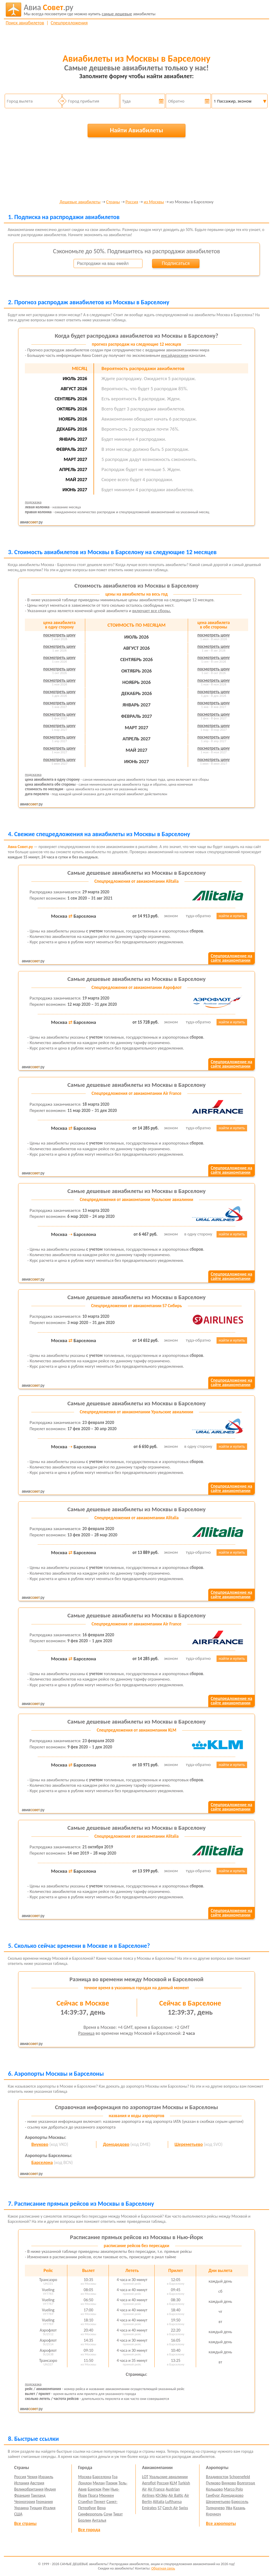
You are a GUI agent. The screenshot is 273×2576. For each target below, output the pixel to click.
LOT (145, 2476)
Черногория (24, 2501)
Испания (21, 2482)
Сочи (108, 2514)
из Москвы (154, 202)
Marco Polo (233, 2489)
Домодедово (116, 2144)
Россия (131, 202)
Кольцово (214, 2489)
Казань (239, 2507)
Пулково (213, 2482)
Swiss (183, 2507)
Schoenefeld (239, 2476)
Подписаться (176, 263)
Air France (156, 2489)
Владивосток (217, 2476)
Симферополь (90, 2514)
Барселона (42, 2162)
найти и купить (232, 915)
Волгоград (246, 2482)
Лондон (85, 2482)
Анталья (99, 2520)
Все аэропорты (221, 2523)
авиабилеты (90, 10)
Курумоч (213, 2514)
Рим (106, 2489)
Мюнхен (106, 2495)
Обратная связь (163, 2568)
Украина (21, 2507)
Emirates (149, 2507)
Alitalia (158, 2501)
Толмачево (215, 2507)
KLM (173, 2482)
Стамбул (85, 2501)
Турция (36, 2507)
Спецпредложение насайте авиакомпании (231, 958)
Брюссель (239, 2501)
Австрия (37, 2482)
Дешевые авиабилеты (80, 202)
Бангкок (94, 2489)
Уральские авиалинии (168, 2476)
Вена (101, 2507)
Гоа (114, 2476)
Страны (113, 202)
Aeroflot (149, 2482)
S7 (159, 2507)
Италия (49, 2507)
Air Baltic (175, 2495)
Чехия (32, 2476)
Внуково (39, 2144)
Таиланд (38, 2495)
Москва (85, 2476)
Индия (50, 2489)
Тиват (118, 2514)
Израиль (45, 2476)
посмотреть (59, 635)
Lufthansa (173, 2501)
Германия (44, 2501)
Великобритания (29, 2489)
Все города (89, 2529)
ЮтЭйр (161, 2495)
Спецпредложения (69, 23)
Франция (22, 2495)
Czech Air (170, 2507)
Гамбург (213, 2495)
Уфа (229, 2507)
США (18, 2514)
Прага (93, 2495)
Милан (99, 2482)
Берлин (84, 2520)
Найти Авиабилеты (136, 130)
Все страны (25, 2523)
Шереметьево (189, 2144)
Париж (112, 2482)
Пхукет (99, 2501)
